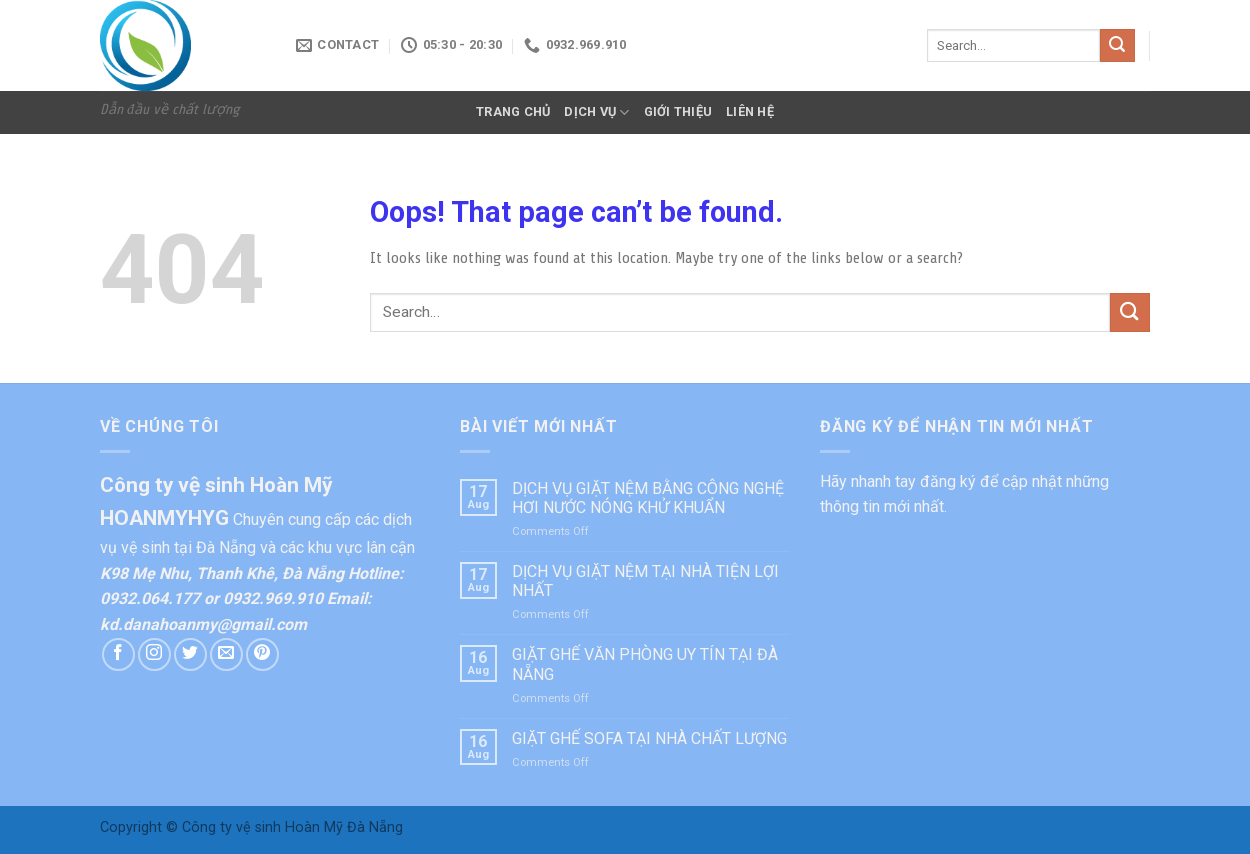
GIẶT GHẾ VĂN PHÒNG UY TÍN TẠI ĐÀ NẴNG (645, 664)
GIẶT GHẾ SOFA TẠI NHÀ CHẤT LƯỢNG (649, 738)
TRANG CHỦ (513, 111)
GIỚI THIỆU (678, 111)
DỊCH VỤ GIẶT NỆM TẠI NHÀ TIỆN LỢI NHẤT (645, 581)
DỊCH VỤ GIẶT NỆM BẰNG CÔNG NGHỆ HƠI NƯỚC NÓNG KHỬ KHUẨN (648, 498)
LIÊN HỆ (750, 111)
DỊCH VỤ (596, 112)
